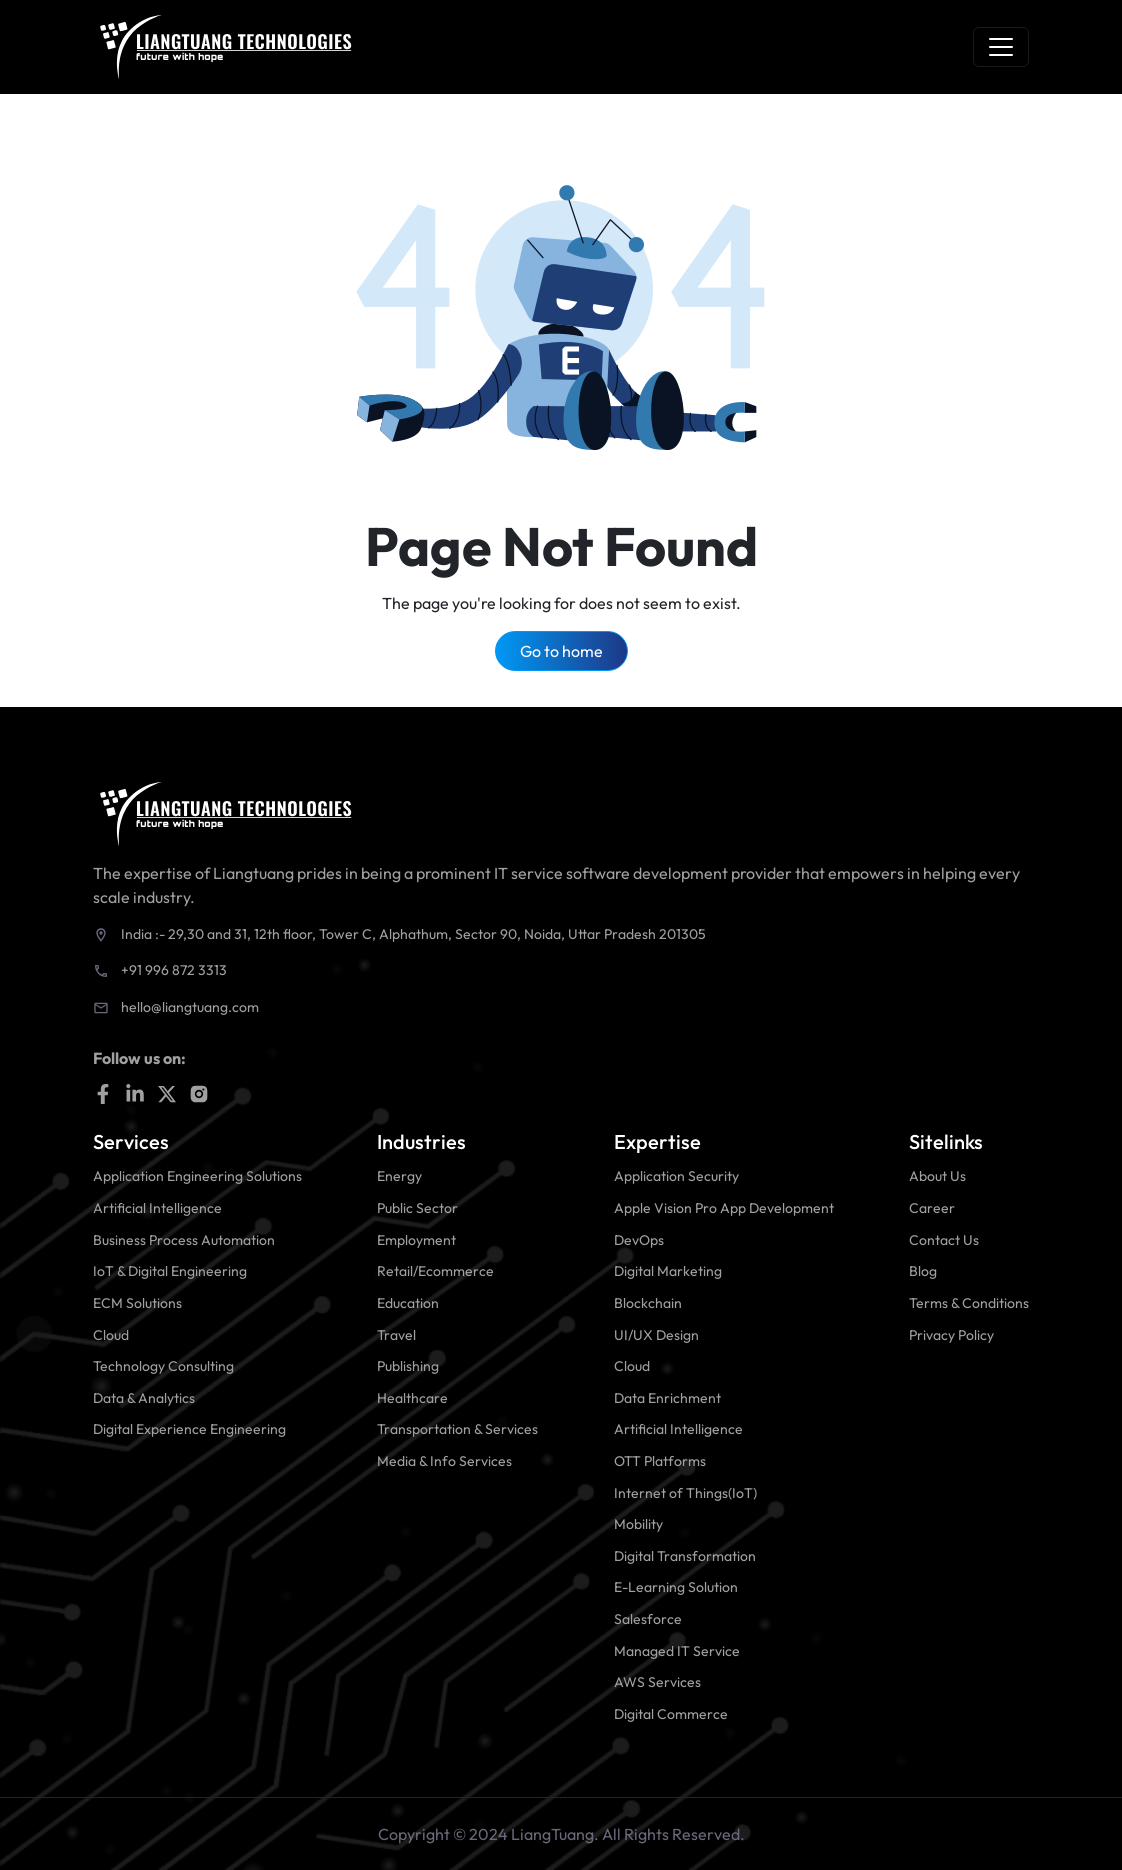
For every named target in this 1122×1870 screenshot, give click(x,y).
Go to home (561, 651)
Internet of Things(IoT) (685, 1493)
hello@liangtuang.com (190, 1007)
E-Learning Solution (676, 1587)
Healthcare (412, 1398)
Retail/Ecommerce (435, 1271)
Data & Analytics (144, 1398)
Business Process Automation (184, 1240)
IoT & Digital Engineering (170, 1271)
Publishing (408, 1366)
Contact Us (944, 1240)
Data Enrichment (667, 1398)
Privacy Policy (951, 1335)
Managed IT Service (677, 1651)
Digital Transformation (685, 1556)
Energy (399, 1176)
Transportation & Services (457, 1429)
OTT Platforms (660, 1461)
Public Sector (417, 1208)
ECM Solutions (137, 1303)
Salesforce (648, 1619)
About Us (937, 1176)
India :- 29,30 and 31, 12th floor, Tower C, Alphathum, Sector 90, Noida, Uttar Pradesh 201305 (413, 934)
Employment (416, 1240)
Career (932, 1208)
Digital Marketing (668, 1271)
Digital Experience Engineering (189, 1429)
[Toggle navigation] (1001, 47)
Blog (923, 1271)
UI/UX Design (656, 1335)
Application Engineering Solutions (197, 1176)
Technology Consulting (163, 1366)
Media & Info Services (444, 1461)
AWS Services (657, 1682)
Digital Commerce (671, 1714)
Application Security (676, 1176)
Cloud (111, 1335)
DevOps (639, 1240)
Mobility (638, 1524)
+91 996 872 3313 (174, 970)
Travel (396, 1335)
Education (408, 1303)
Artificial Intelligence (157, 1208)
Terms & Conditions (969, 1303)
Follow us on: (139, 1058)
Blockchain (648, 1303)
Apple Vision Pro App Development (724, 1208)
